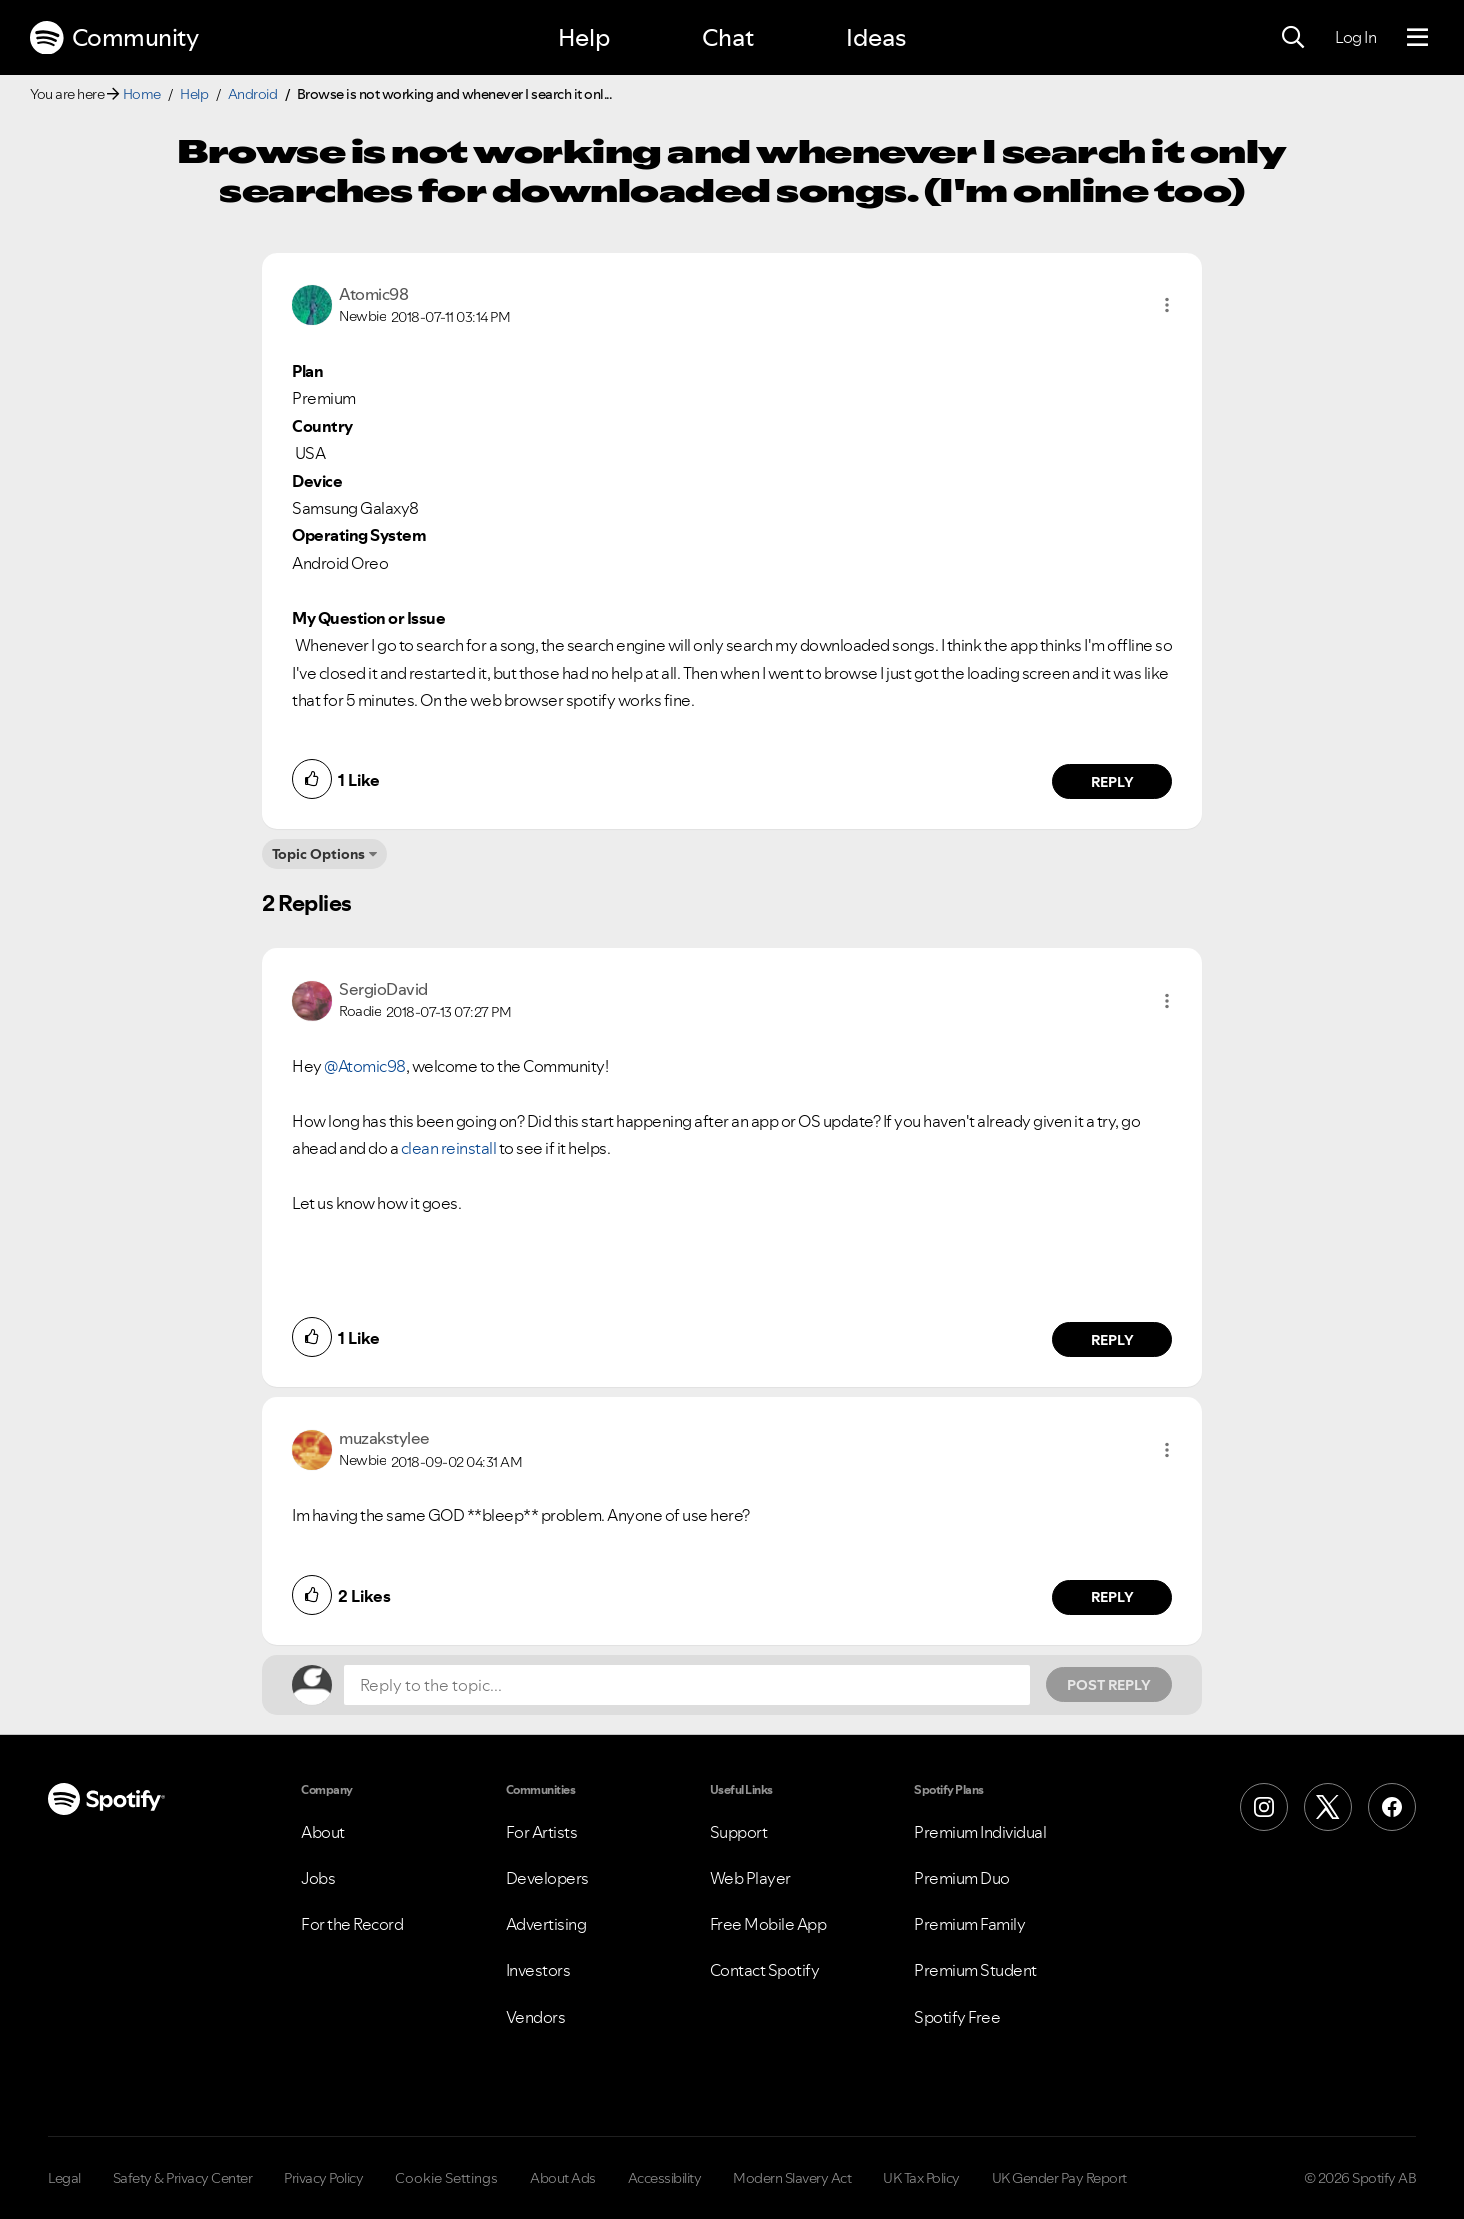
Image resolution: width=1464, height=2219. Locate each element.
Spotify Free (957, 2017)
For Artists (542, 1832)
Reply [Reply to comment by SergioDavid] (1112, 1340)
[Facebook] (1392, 1807)
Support (739, 1832)
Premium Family (969, 1924)
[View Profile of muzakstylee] (384, 1438)
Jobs (318, 1878)
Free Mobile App (768, 1924)
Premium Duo (962, 1878)
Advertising (546, 1924)
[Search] (1293, 38)
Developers (547, 1878)
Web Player (750, 1878)
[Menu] (1417, 38)
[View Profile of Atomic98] (373, 294)
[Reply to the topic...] (687, 1685)
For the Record (352, 1924)
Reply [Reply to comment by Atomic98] (1112, 782)
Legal (64, 2178)
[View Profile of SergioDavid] (383, 989)
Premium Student (975, 1970)
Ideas (876, 37)
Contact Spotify (765, 1970)
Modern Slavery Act (792, 2178)
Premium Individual (980, 1832)
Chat (728, 37)
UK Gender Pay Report (1059, 2178)
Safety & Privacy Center (183, 2178)
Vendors (536, 2017)
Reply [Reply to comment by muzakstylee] (1112, 1597)
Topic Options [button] (318, 854)
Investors (538, 1970)
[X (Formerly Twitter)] (1328, 1807)
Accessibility (665, 2178)
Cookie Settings (446, 2178)
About (323, 1832)
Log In (1355, 37)
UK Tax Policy (921, 2178)
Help (584, 37)
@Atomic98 (365, 1066)
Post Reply (1109, 1685)
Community (114, 38)
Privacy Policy (323, 2178)
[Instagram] (1264, 1807)
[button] (1167, 305)
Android (253, 94)
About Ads (563, 2178)
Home (142, 94)
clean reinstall (449, 1148)
